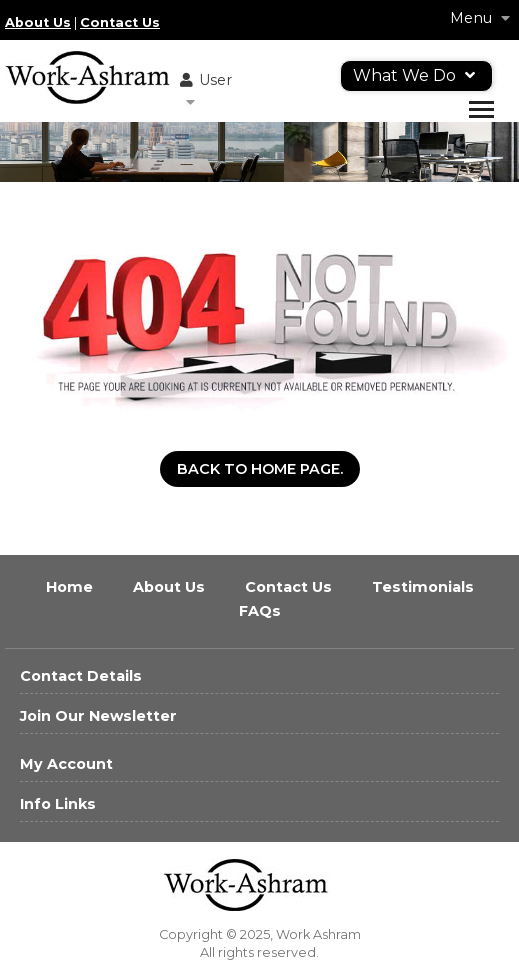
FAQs (260, 611)
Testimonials (423, 587)
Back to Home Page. (260, 469)
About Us (38, 22)
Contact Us (120, 22)
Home (71, 587)
